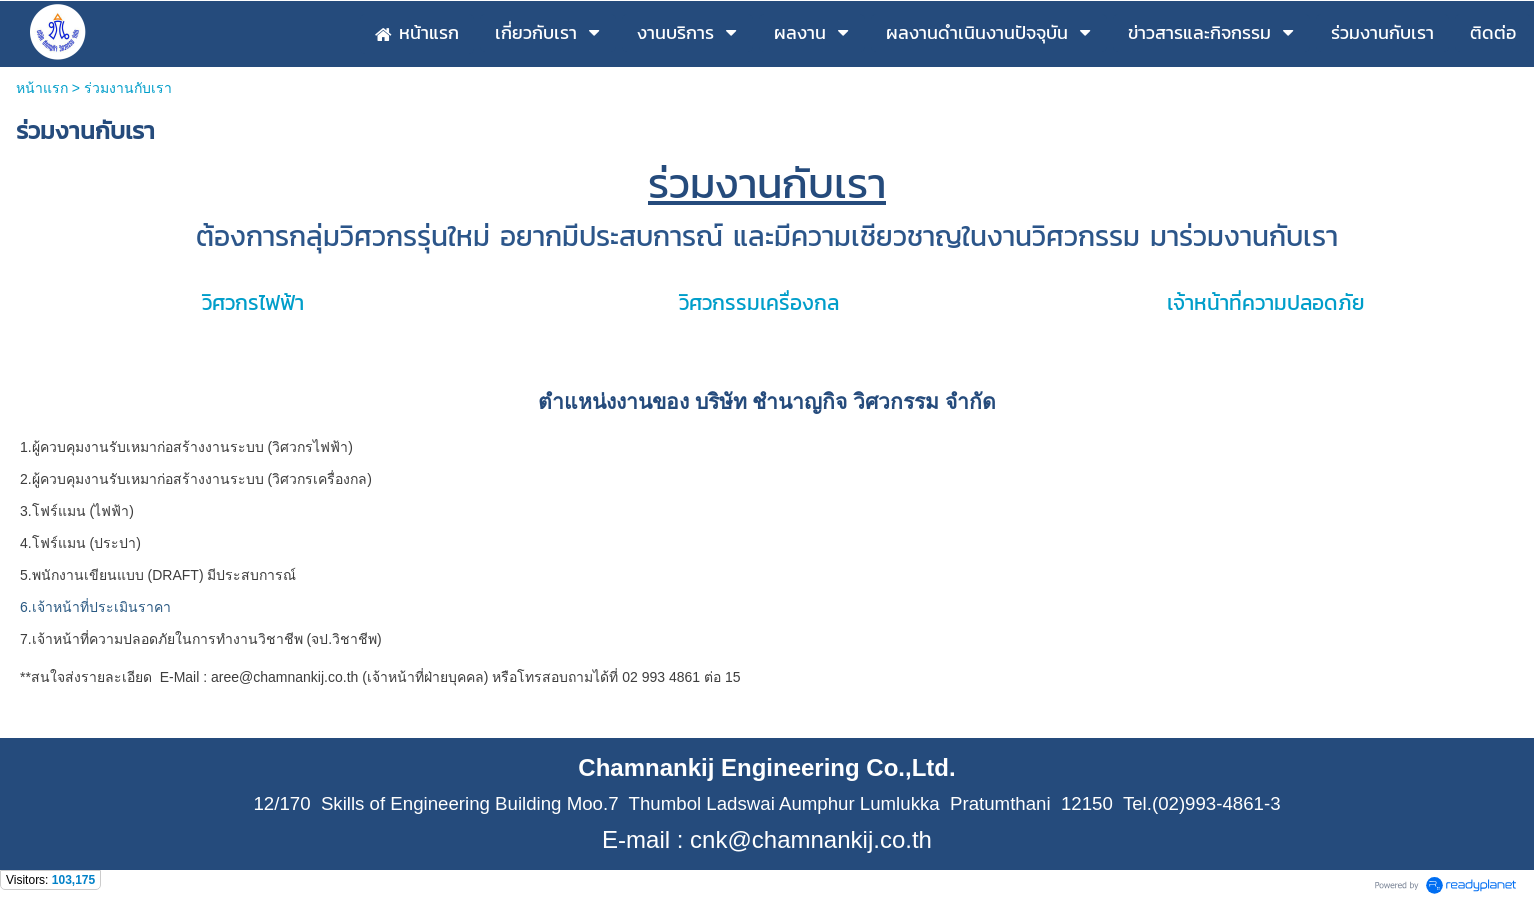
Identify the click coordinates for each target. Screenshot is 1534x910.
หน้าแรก (42, 88)
